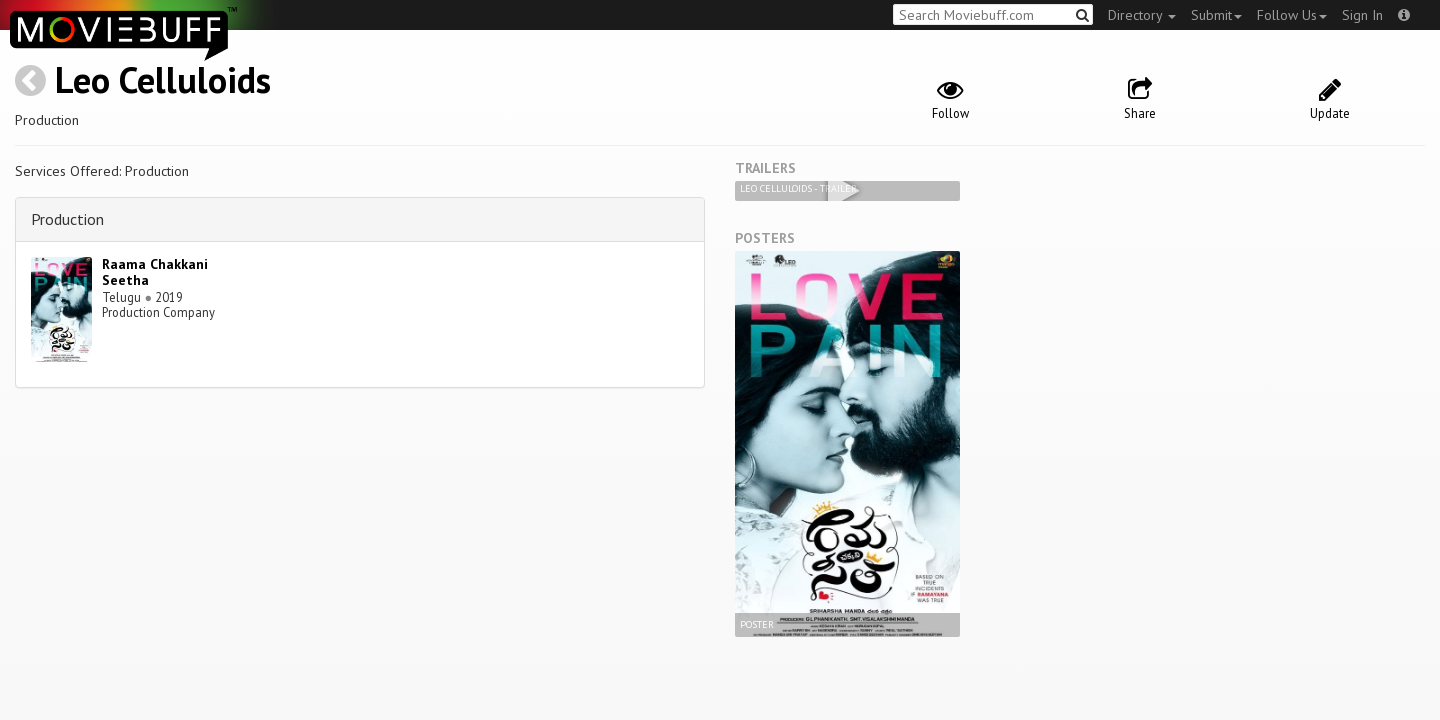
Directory (1142, 15)
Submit (1216, 15)
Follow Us (1292, 15)
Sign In (1362, 15)
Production (67, 219)
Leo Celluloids (163, 79)
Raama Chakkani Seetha (155, 272)
